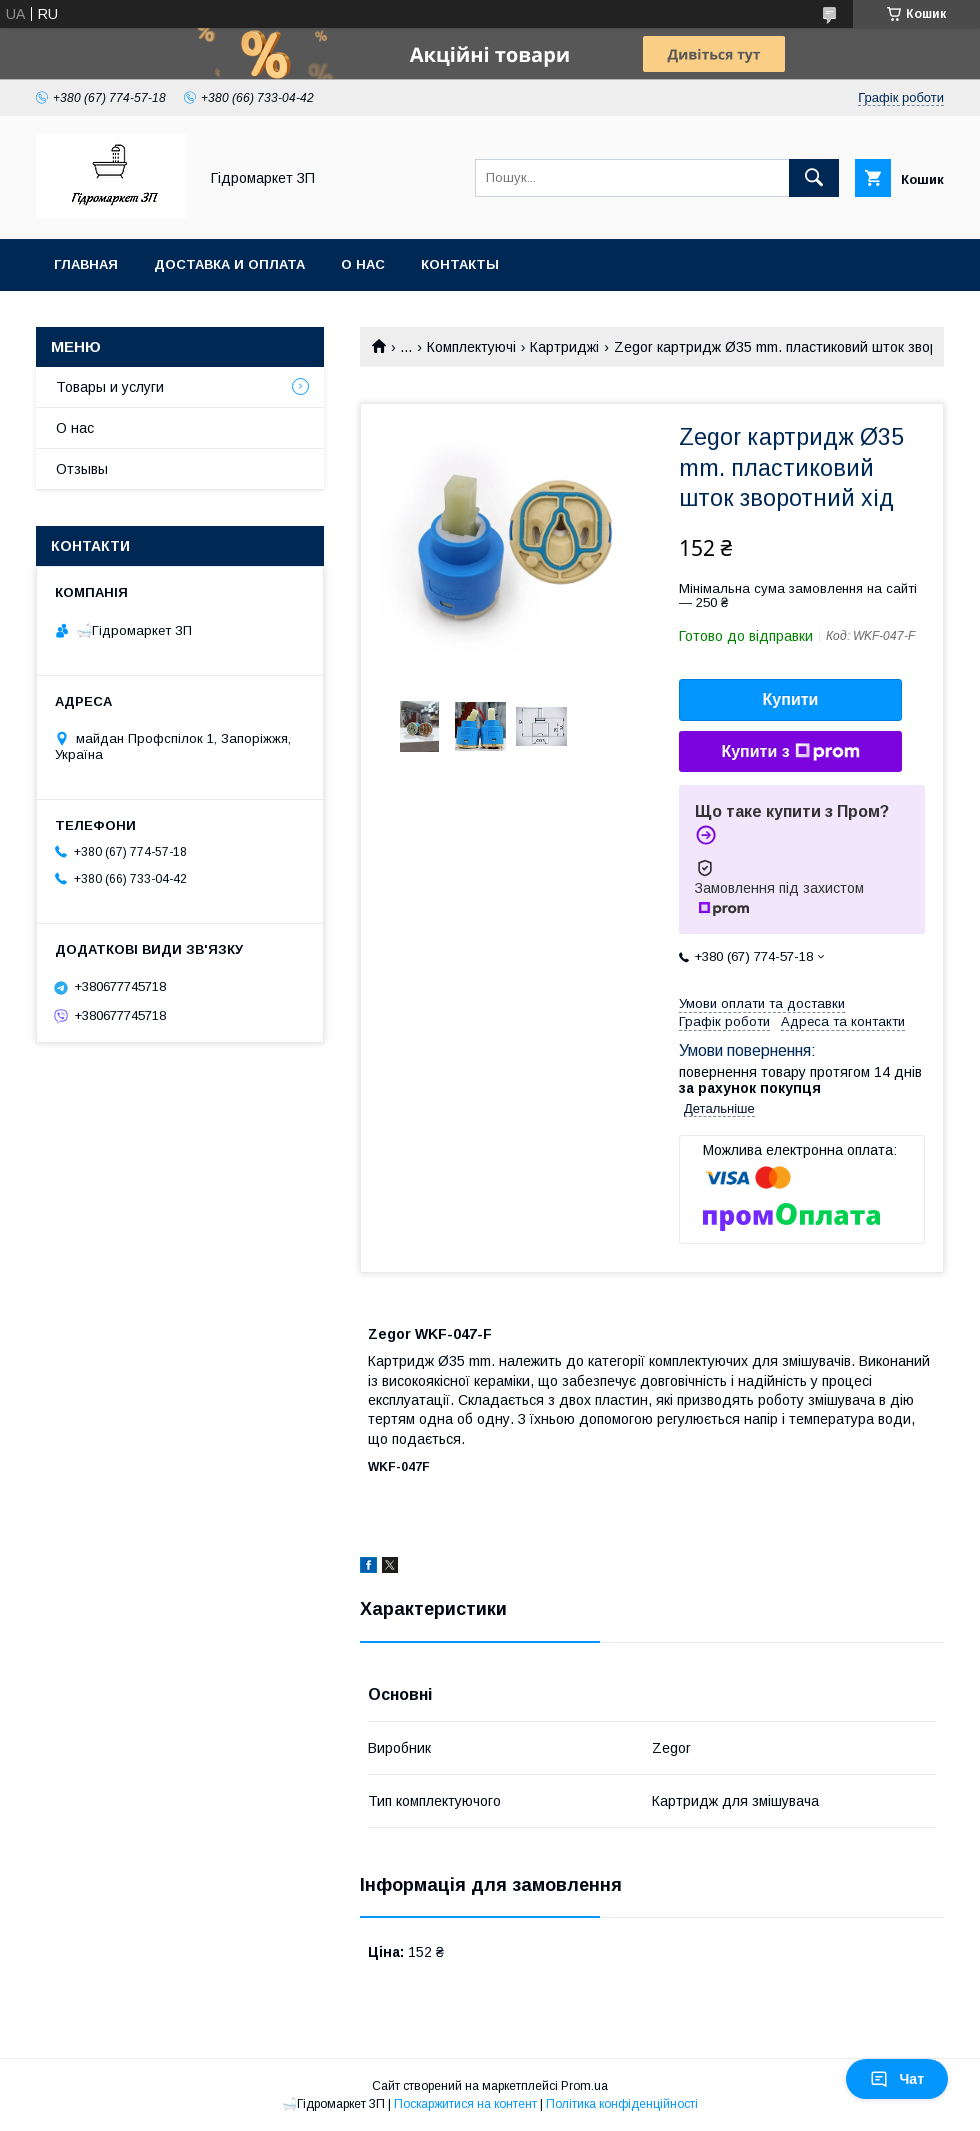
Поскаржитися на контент (465, 2104)
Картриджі (564, 347)
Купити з (790, 752)
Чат (897, 2079)
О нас (363, 264)
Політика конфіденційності (622, 2104)
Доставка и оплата (229, 264)
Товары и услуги (110, 387)
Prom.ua (584, 2086)
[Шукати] (814, 178)
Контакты (460, 264)
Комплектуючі (471, 347)
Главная (86, 264)
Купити (791, 699)
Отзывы (82, 469)
